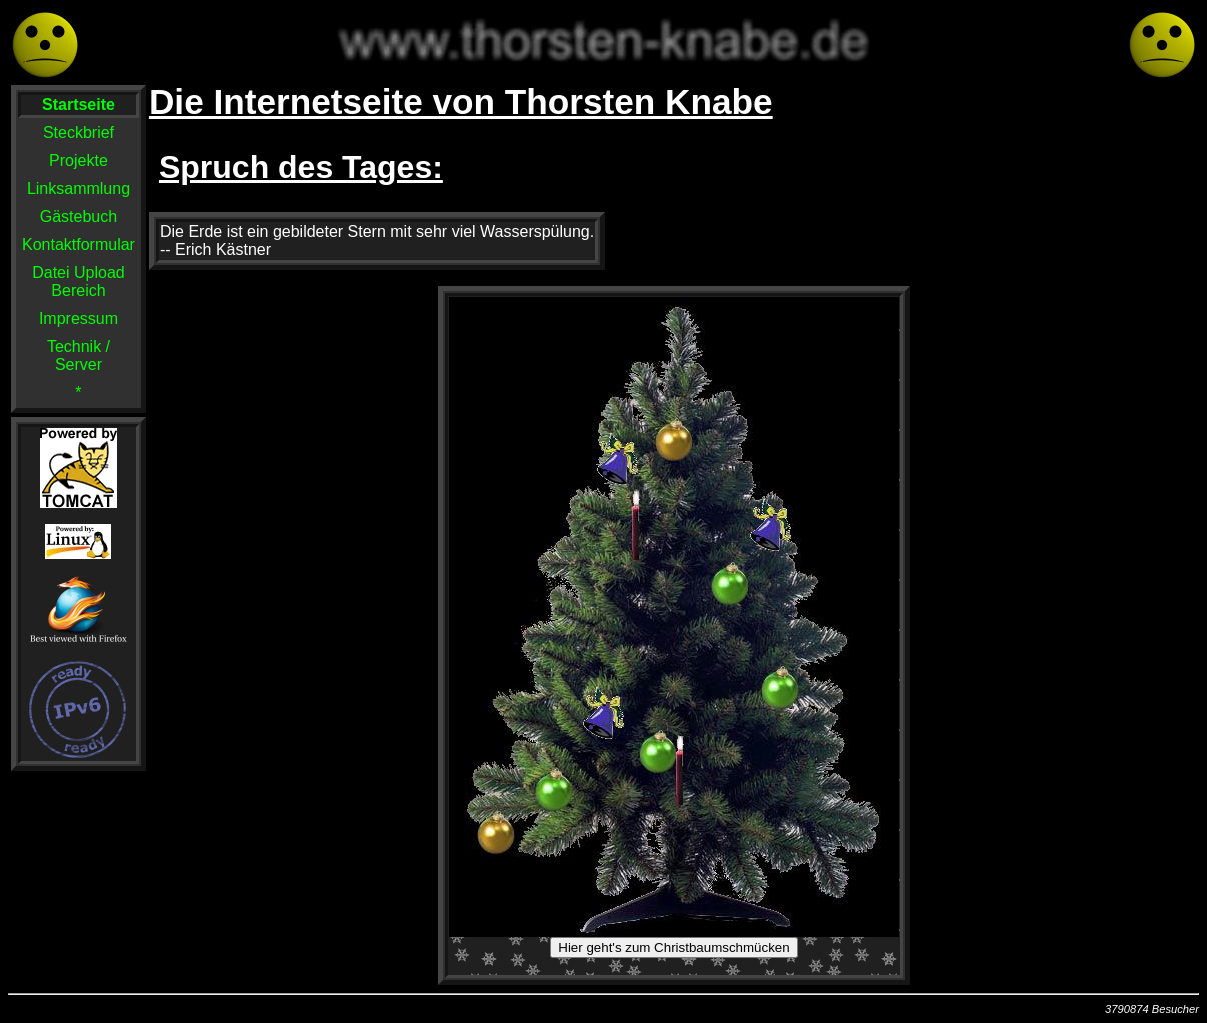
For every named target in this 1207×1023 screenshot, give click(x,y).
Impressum (78, 318)
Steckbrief (78, 132)
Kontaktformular (78, 244)
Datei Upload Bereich (78, 281)
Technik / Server (78, 355)
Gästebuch (78, 216)
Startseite (78, 104)
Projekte (78, 160)
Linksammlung (78, 188)
